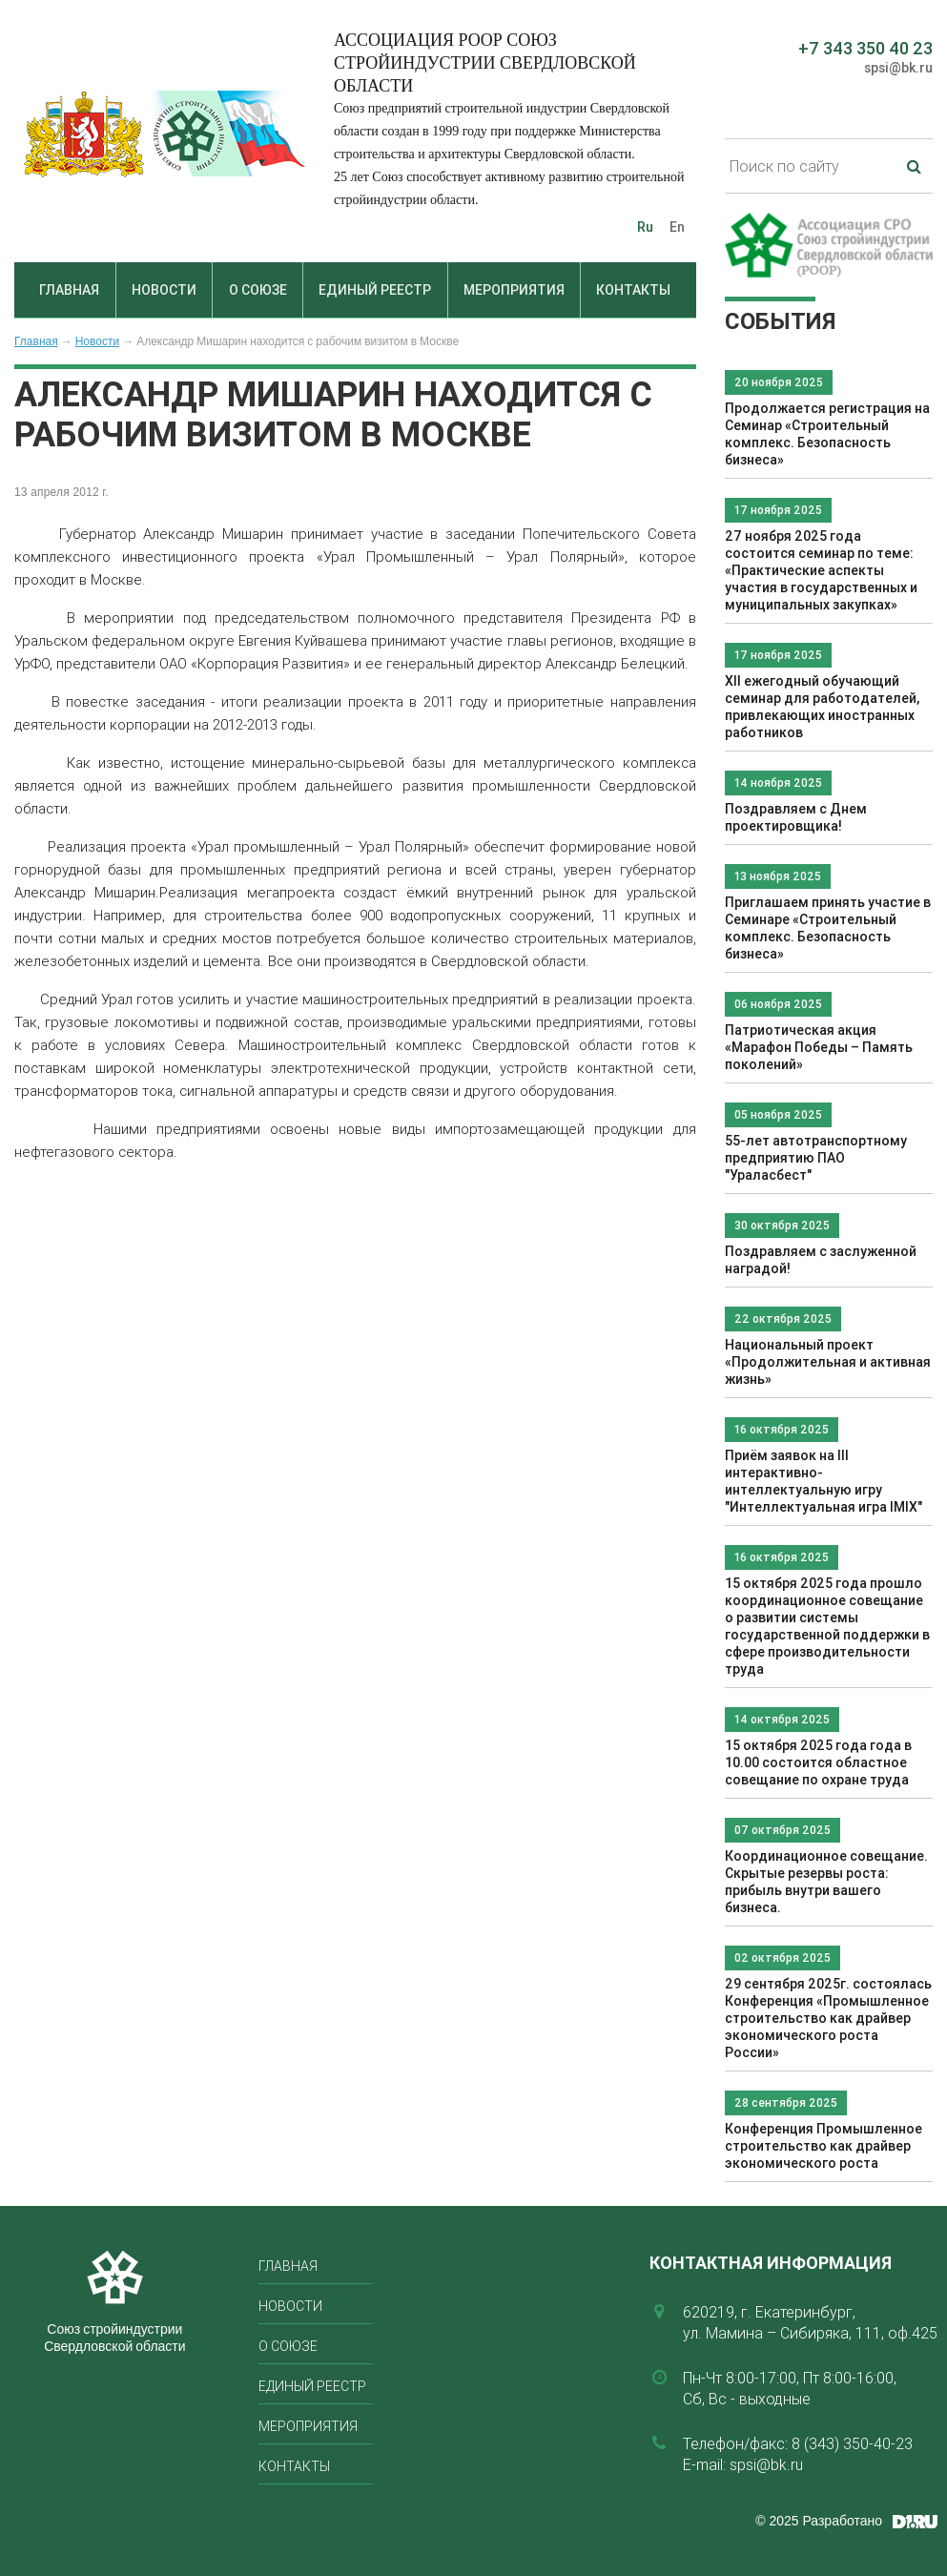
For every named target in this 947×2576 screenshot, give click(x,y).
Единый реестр (375, 290)
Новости (164, 290)
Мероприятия (514, 290)
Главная (69, 290)
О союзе (258, 290)
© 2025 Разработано (818, 2520)
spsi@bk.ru (898, 67)
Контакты (633, 290)
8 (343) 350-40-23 (852, 2443)
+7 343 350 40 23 (865, 48)
